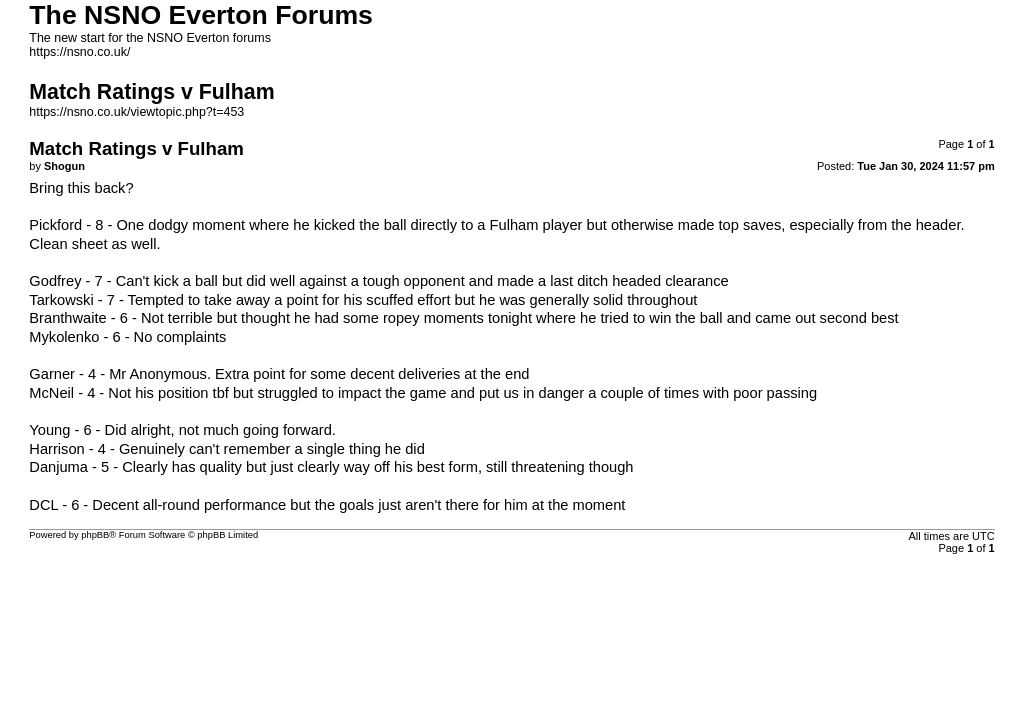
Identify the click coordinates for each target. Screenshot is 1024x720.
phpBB (95, 535)
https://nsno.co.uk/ (79, 52)
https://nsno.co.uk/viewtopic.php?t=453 (136, 112)
